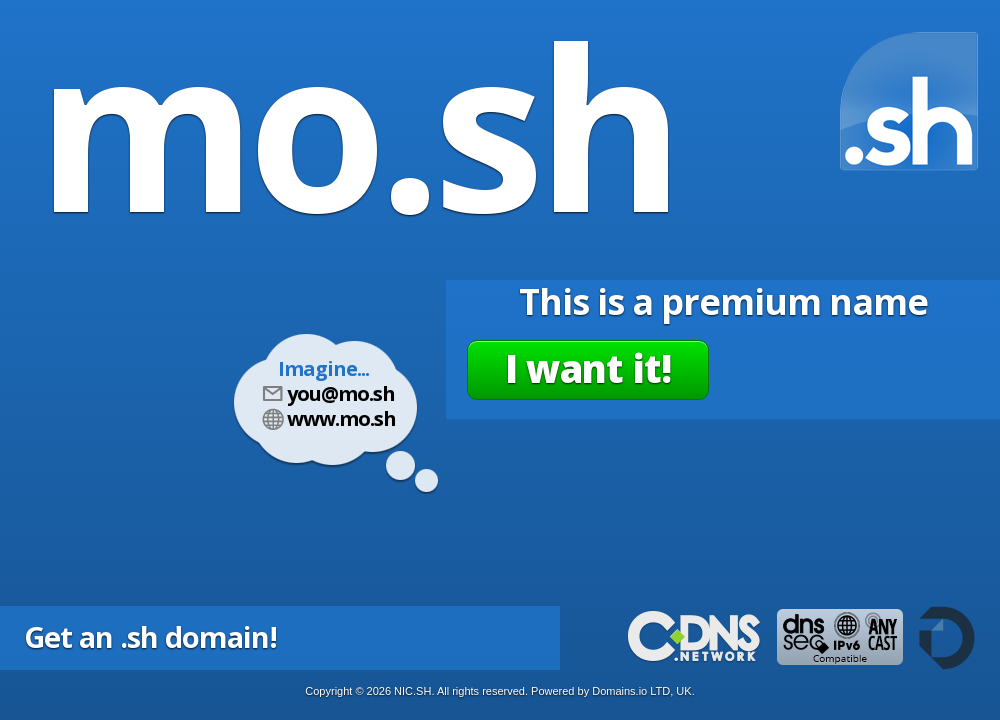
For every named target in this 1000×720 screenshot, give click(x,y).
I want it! (588, 368)
